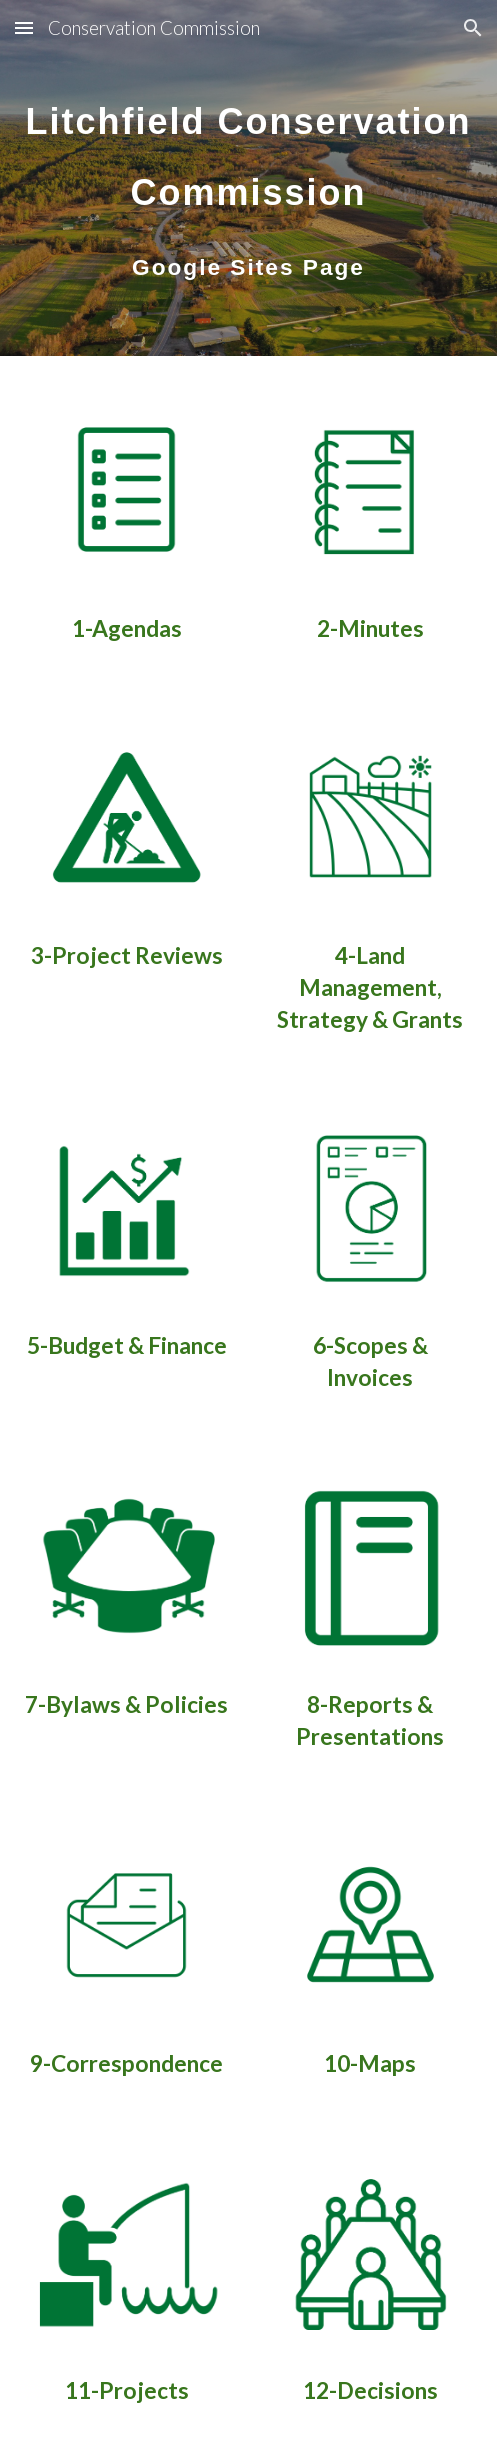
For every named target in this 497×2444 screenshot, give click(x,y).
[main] (248, 178)
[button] (24, 27)
